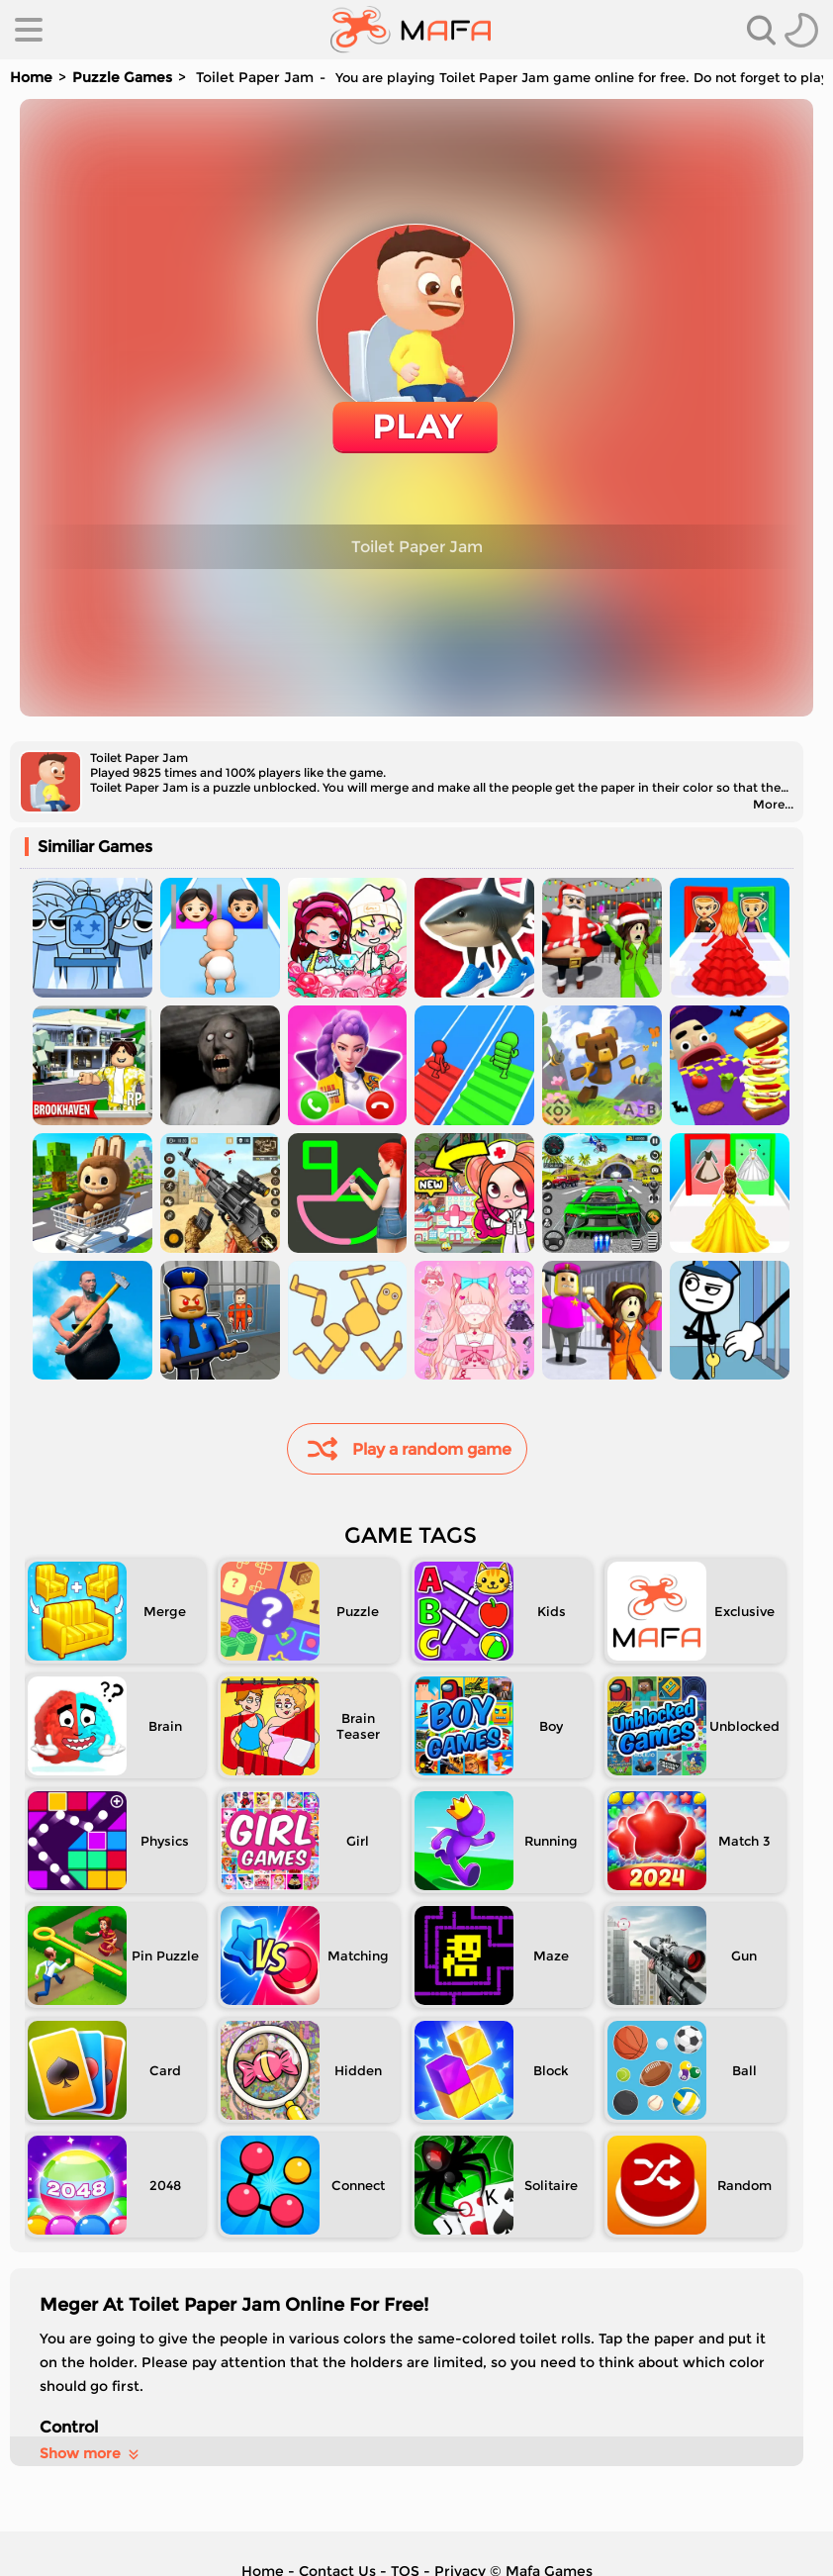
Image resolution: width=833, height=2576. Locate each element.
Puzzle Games (122, 77)
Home (31, 77)
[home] (411, 29)
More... (773, 804)
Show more (90, 2453)
